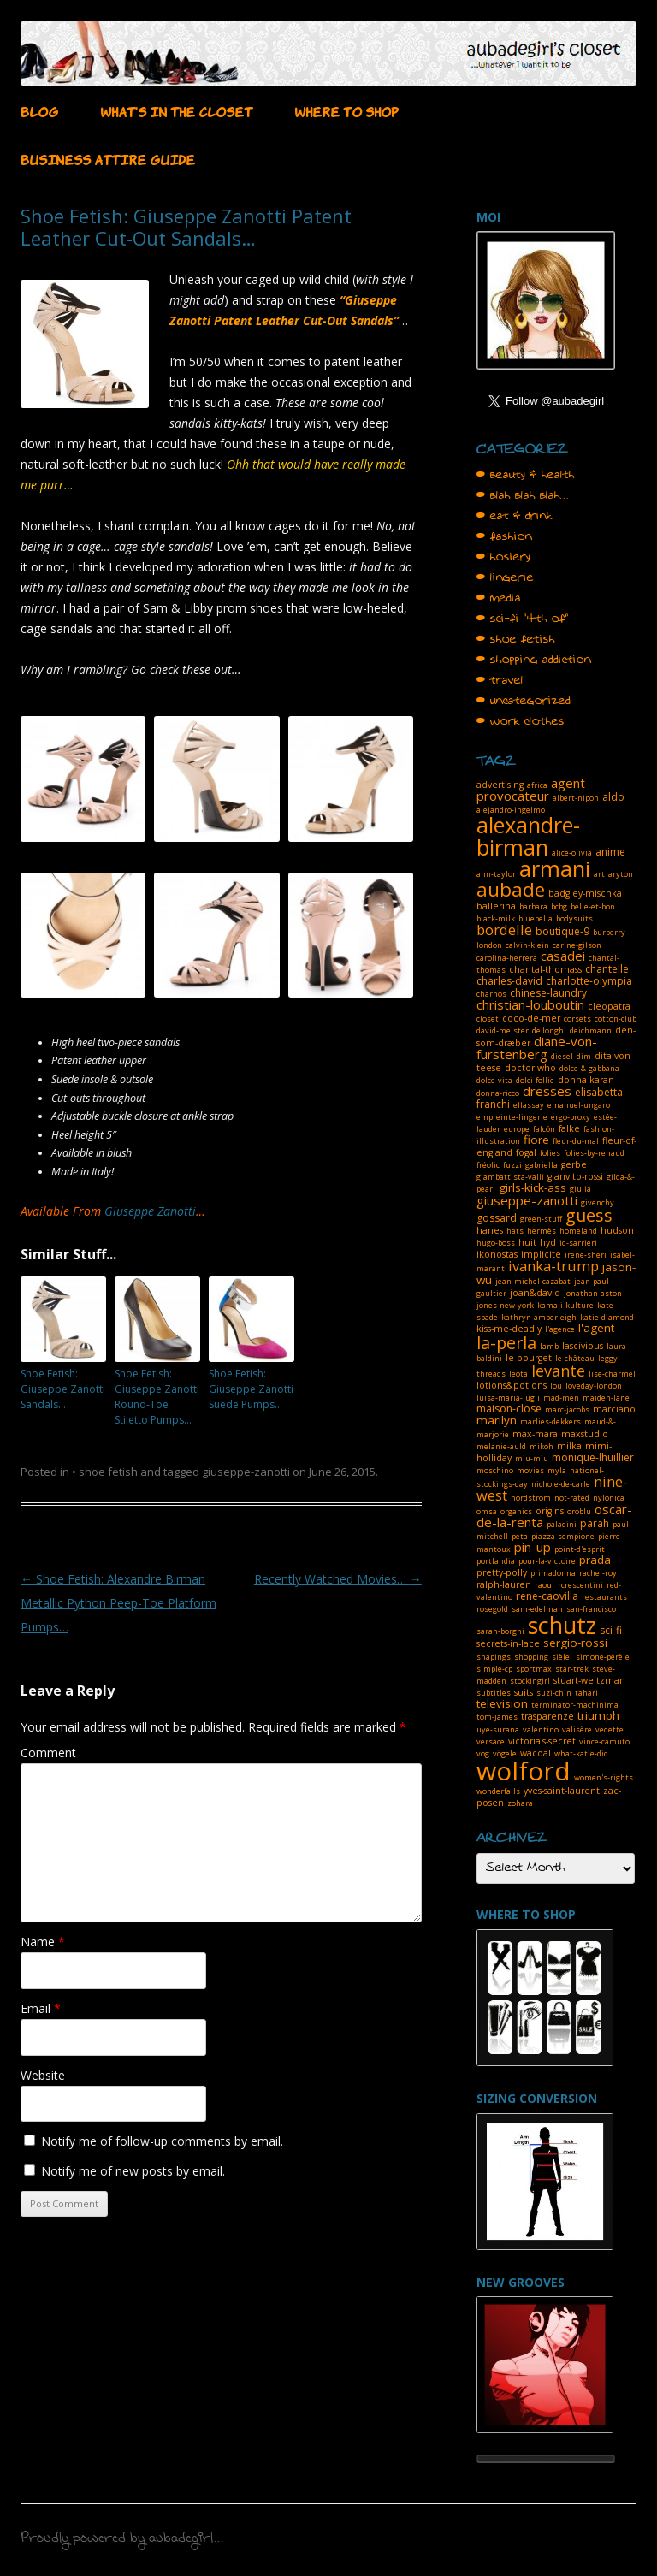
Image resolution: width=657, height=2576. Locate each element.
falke (569, 1128)
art (599, 873)
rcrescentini (580, 1584)
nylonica (608, 1497)
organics (516, 1511)
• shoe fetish (105, 1471)
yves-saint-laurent (562, 1791)
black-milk (495, 918)
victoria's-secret (542, 1741)
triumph (598, 1715)
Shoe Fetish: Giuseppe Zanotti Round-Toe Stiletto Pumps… (157, 1396)
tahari (586, 1692)
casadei (563, 955)
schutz (562, 1625)
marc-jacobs (567, 1409)
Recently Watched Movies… (338, 1579)
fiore (536, 1139)
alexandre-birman (528, 836)
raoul (544, 1584)
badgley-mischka (585, 893)
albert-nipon (576, 797)
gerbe (574, 1164)
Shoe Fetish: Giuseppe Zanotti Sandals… (63, 1389)
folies (550, 1152)
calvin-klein (527, 944)
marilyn (496, 1420)
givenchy (597, 1202)
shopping (531, 1656)
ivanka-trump (553, 1266)
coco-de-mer (531, 1018)
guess (589, 1215)
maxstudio (584, 1434)
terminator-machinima (575, 1704)
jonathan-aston (593, 1293)
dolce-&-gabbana (589, 1068)
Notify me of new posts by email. (133, 2171)
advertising (500, 785)
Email (41, 2008)
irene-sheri (586, 1254)
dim (584, 1056)
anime (610, 851)
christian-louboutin (530, 1004)
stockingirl (530, 1680)
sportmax (534, 1668)
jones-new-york (505, 1305)
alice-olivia (572, 852)
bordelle (504, 929)
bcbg (559, 906)
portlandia (495, 1560)
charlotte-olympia (589, 981)
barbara (533, 906)
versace (490, 1741)
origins (550, 1511)
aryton (620, 873)
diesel (562, 1056)
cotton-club (615, 1018)
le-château (575, 1358)
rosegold (492, 1608)
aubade (510, 889)
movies (530, 1470)
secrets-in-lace (508, 1643)
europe (517, 1128)
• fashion (504, 536)
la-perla (506, 1342)
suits (523, 1692)
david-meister (502, 1030)
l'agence (560, 1329)
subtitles (493, 1692)
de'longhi (549, 1030)
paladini (562, 1524)
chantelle (607, 969)
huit (527, 1242)
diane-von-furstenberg (536, 1048)
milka (569, 1446)
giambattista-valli (510, 1176)
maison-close (509, 1408)
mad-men (561, 1397)
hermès (541, 1230)
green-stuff (541, 1218)
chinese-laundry (548, 993)
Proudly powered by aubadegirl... (122, 2540)
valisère (577, 1729)
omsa (486, 1511)
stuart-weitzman (589, 1680)
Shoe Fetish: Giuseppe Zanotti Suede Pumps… (251, 1389)
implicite (541, 1254)
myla (557, 1470)
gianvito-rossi (575, 1176)
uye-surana (497, 1729)
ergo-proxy (570, 1116)
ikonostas (497, 1254)
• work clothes (520, 721)
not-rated (571, 1497)
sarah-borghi (500, 1631)
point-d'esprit (579, 1548)
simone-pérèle (603, 1656)
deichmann (591, 1030)
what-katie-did (581, 1753)
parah (594, 1523)
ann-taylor (496, 873)
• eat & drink (514, 515)
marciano (614, 1409)
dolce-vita (494, 1080)
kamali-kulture (565, 1305)
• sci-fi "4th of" (522, 618)
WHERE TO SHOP (346, 110)
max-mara (535, 1434)
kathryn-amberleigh (539, 1317)
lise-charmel (612, 1373)
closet (487, 1018)
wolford (523, 1770)
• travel (500, 680)
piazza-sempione (563, 1536)
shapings (493, 1656)
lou (556, 1385)
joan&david (535, 1293)
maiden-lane (606, 1397)
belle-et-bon (593, 906)
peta (520, 1536)
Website (43, 2075)
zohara (520, 1803)
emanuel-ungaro (579, 1104)
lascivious (582, 1346)
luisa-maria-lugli (508, 1397)
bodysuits (574, 918)
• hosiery (503, 557)
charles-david (509, 981)
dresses (547, 1090)
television (502, 1703)
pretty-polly (501, 1572)
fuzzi (512, 1164)
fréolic (488, 1164)
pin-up (532, 1546)
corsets (577, 1018)
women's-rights (603, 1777)
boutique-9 (562, 931)
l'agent (596, 1327)
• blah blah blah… (522, 495)
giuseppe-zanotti (246, 1471)
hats (515, 1230)
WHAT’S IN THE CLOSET (176, 110)
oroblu (579, 1511)
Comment (48, 1752)
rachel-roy (598, 1572)
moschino (494, 1470)
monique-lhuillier (593, 1457)
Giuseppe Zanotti (150, 1211)
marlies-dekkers (550, 1421)
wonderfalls (498, 1791)
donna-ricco (497, 1093)
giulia (580, 1188)
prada (595, 1559)
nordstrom (531, 1497)
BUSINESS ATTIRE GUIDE (108, 158)
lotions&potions (511, 1385)
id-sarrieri (578, 1242)
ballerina (496, 906)
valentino (541, 1729)
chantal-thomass (545, 969)
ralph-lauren (503, 1584)
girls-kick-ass (532, 1187)
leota (518, 1373)
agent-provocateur (533, 789)
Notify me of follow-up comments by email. (162, 2141)
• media (498, 598)
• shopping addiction (533, 659)
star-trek (572, 1668)
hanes (489, 1230)
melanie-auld (501, 1446)
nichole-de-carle (560, 1483)
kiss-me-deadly (509, 1329)
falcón (544, 1128)
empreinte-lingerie (512, 1116)
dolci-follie (535, 1080)
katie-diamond (607, 1317)
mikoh (541, 1446)
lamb (549, 1346)
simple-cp (494, 1668)
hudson (617, 1230)
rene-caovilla (547, 1596)
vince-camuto (604, 1741)
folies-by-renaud (594, 1152)
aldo (613, 797)
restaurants (604, 1596)
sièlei (562, 1656)
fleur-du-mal (576, 1140)
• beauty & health (525, 474)
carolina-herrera (506, 957)
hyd (548, 1242)
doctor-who (530, 1068)
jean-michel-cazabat (533, 1281)
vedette (609, 1729)
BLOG (39, 110)
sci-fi (611, 1630)
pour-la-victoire (547, 1560)
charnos (491, 993)
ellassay (528, 1104)
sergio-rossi (575, 1642)
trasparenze (547, 1716)
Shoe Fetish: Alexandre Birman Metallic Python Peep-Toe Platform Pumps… (118, 1603)
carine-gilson (577, 944)
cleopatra (609, 1006)
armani (554, 868)
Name (43, 1941)
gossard (496, 1218)
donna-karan (586, 1080)
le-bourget (529, 1358)
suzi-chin (553, 1692)
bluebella (535, 918)
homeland (578, 1230)
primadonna (553, 1572)
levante (558, 1370)
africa (537, 785)
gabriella (541, 1164)
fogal (526, 1152)
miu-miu (531, 1458)
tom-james (497, 1716)
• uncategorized (523, 700)
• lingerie (505, 577)
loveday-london (593, 1385)
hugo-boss (495, 1242)
